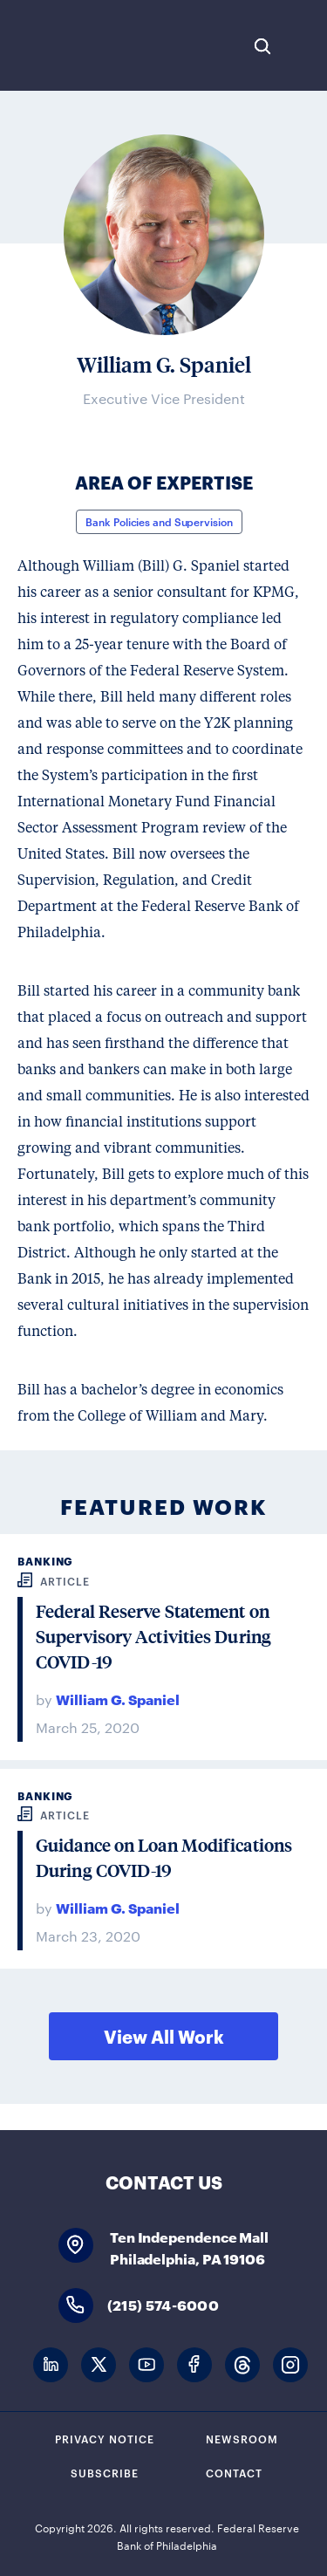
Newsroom (242, 2438)
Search (262, 46)
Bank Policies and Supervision (158, 521)
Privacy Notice (104, 2438)
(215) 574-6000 (163, 2304)
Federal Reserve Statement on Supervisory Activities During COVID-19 (153, 1637)
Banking (45, 1560)
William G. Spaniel (118, 1699)
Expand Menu (305, 46)
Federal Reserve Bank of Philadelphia (71, 45)
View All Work (164, 2036)
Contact (234, 2472)
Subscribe (105, 2472)
